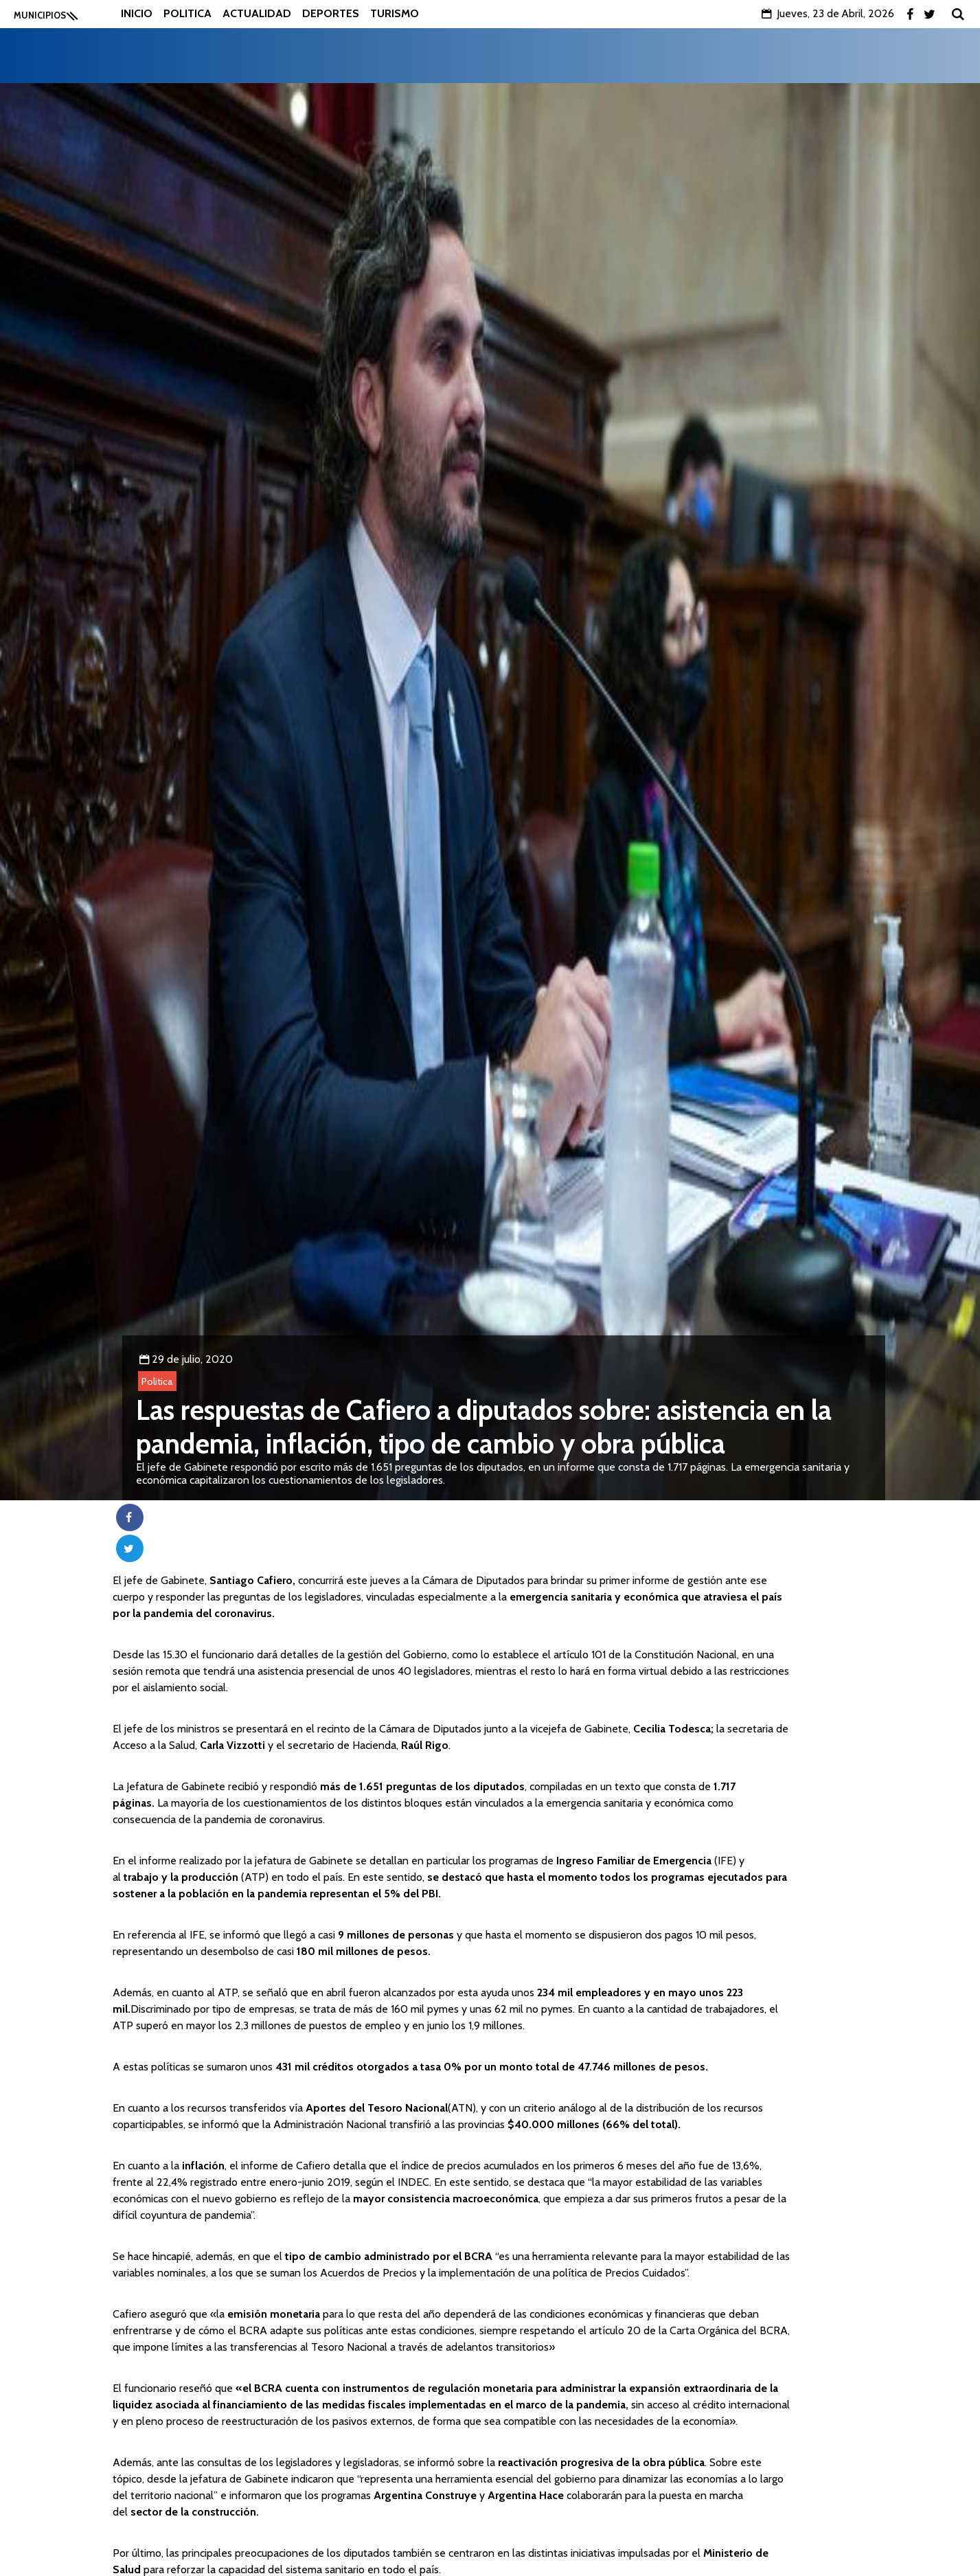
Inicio (136, 13)
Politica (187, 13)
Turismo (394, 13)
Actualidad (257, 13)
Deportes (330, 13)
